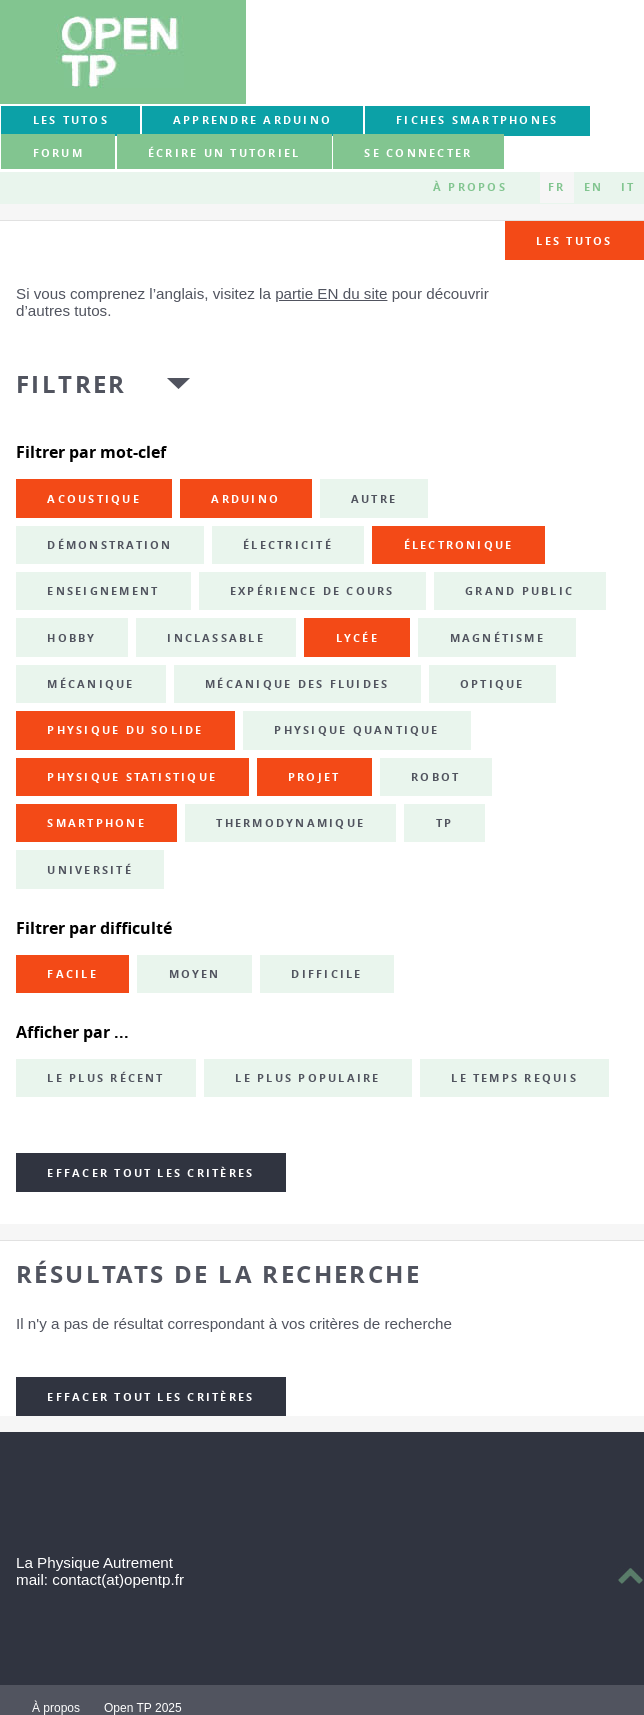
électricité (288, 545)
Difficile (326, 974)
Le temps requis (514, 1078)
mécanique (90, 684)
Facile (72, 974)
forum (58, 153)
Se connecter (418, 153)
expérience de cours (312, 591)
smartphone (96, 823)
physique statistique (132, 777)
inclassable (216, 638)
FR (556, 187)
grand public (519, 591)
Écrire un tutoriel (224, 153)
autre (374, 499)
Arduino (245, 499)
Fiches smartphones (477, 120)
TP (444, 823)
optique (492, 684)
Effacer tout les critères (150, 1173)
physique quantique (356, 730)
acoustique (93, 499)
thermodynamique (290, 823)
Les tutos (71, 120)
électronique (459, 545)
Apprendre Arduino (252, 120)
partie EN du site (331, 293)
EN (593, 187)
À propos (470, 187)
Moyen (195, 974)
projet (314, 777)
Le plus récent (105, 1078)
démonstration (109, 545)
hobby (71, 638)
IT (628, 187)
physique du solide (125, 730)
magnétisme (497, 638)
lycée (357, 638)
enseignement (103, 591)
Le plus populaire (307, 1078)
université (89, 870)
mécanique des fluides (297, 684)
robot (435, 777)
